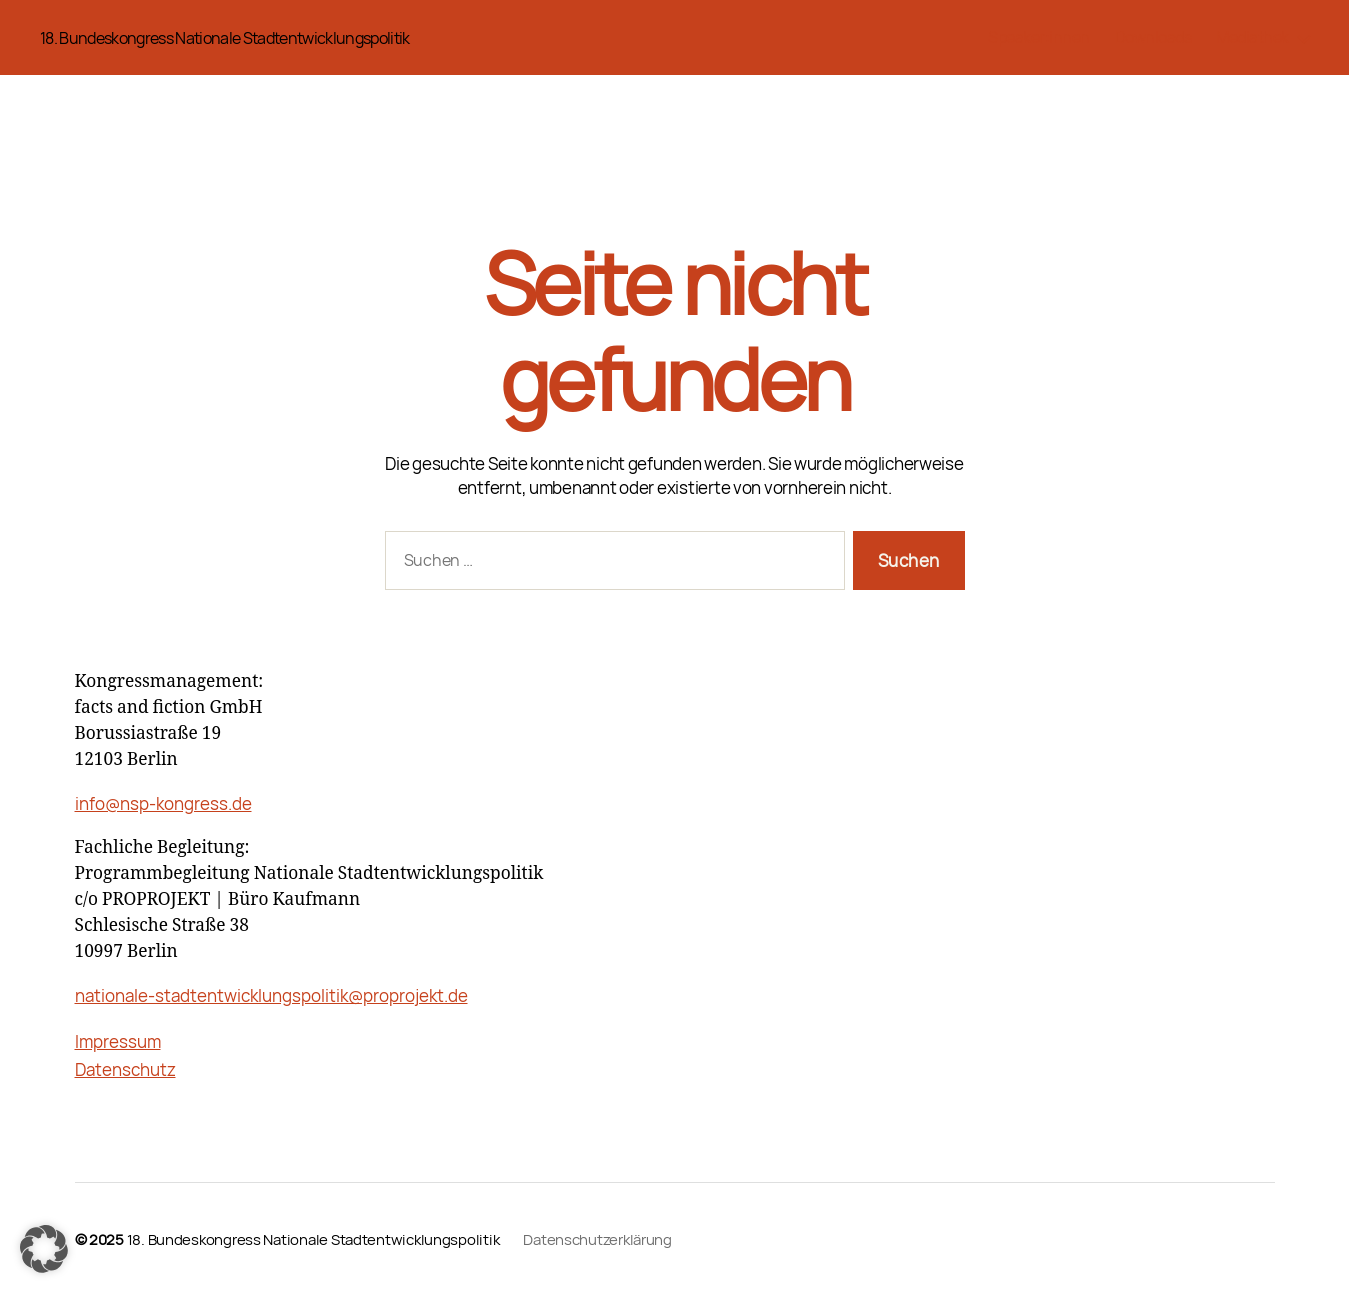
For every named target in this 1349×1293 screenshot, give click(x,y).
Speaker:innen (1039, 37)
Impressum (118, 1041)
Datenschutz (125, 1069)
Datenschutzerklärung (597, 1239)
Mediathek (1252, 37)
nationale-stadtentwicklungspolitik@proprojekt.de (271, 995)
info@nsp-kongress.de (163, 803)
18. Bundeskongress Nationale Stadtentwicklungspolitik (225, 38)
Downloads (1153, 37)
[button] (44, 1249)
